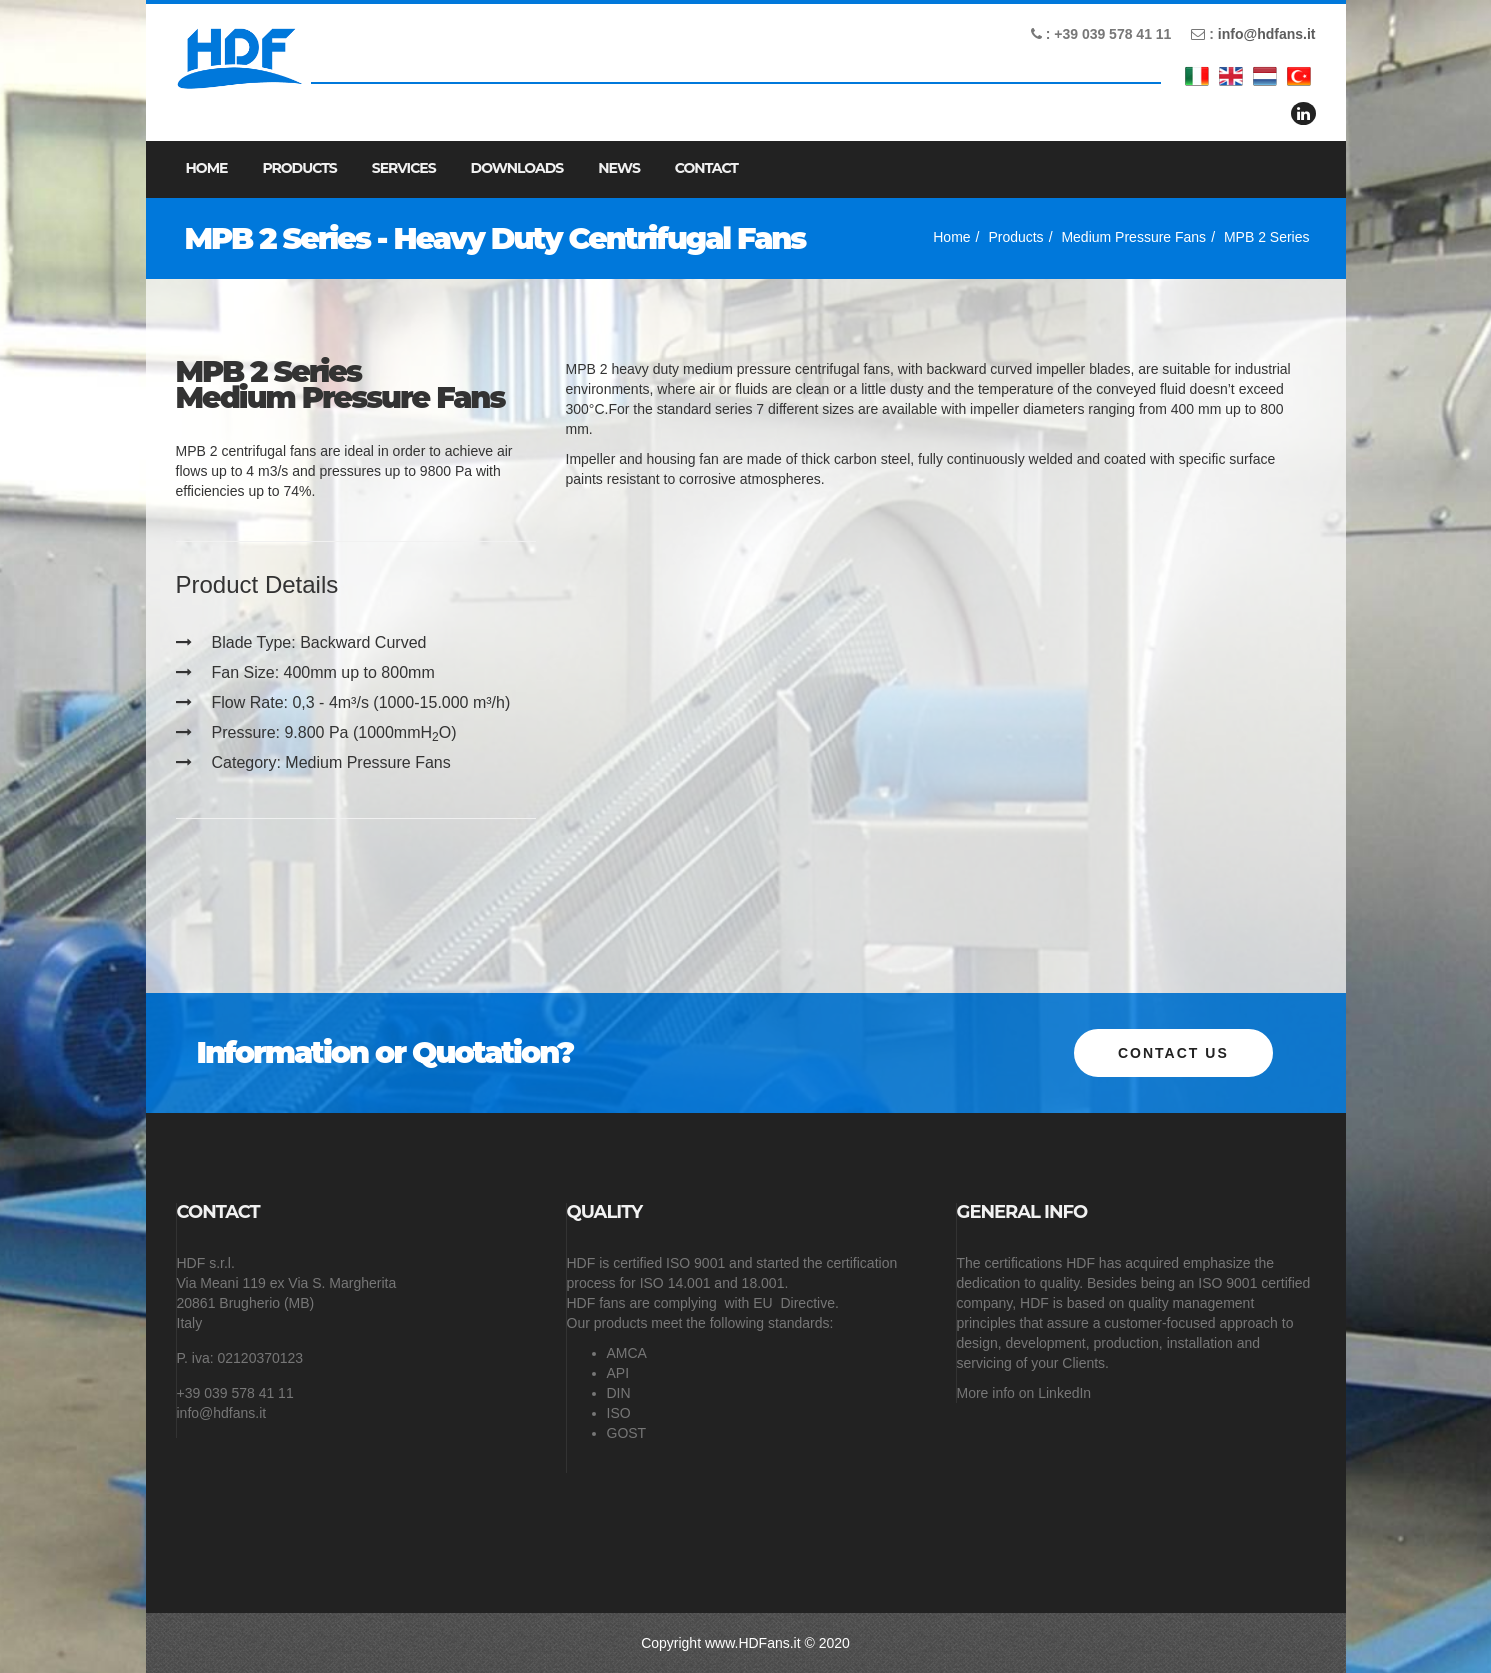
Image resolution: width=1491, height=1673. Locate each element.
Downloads (517, 168)
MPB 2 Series (1267, 237)
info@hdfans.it (1267, 34)
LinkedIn (1064, 1393)
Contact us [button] (1173, 1053)
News (619, 168)
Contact (706, 168)
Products (299, 168)
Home (207, 168)
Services (404, 168)
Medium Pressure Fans (1133, 237)
